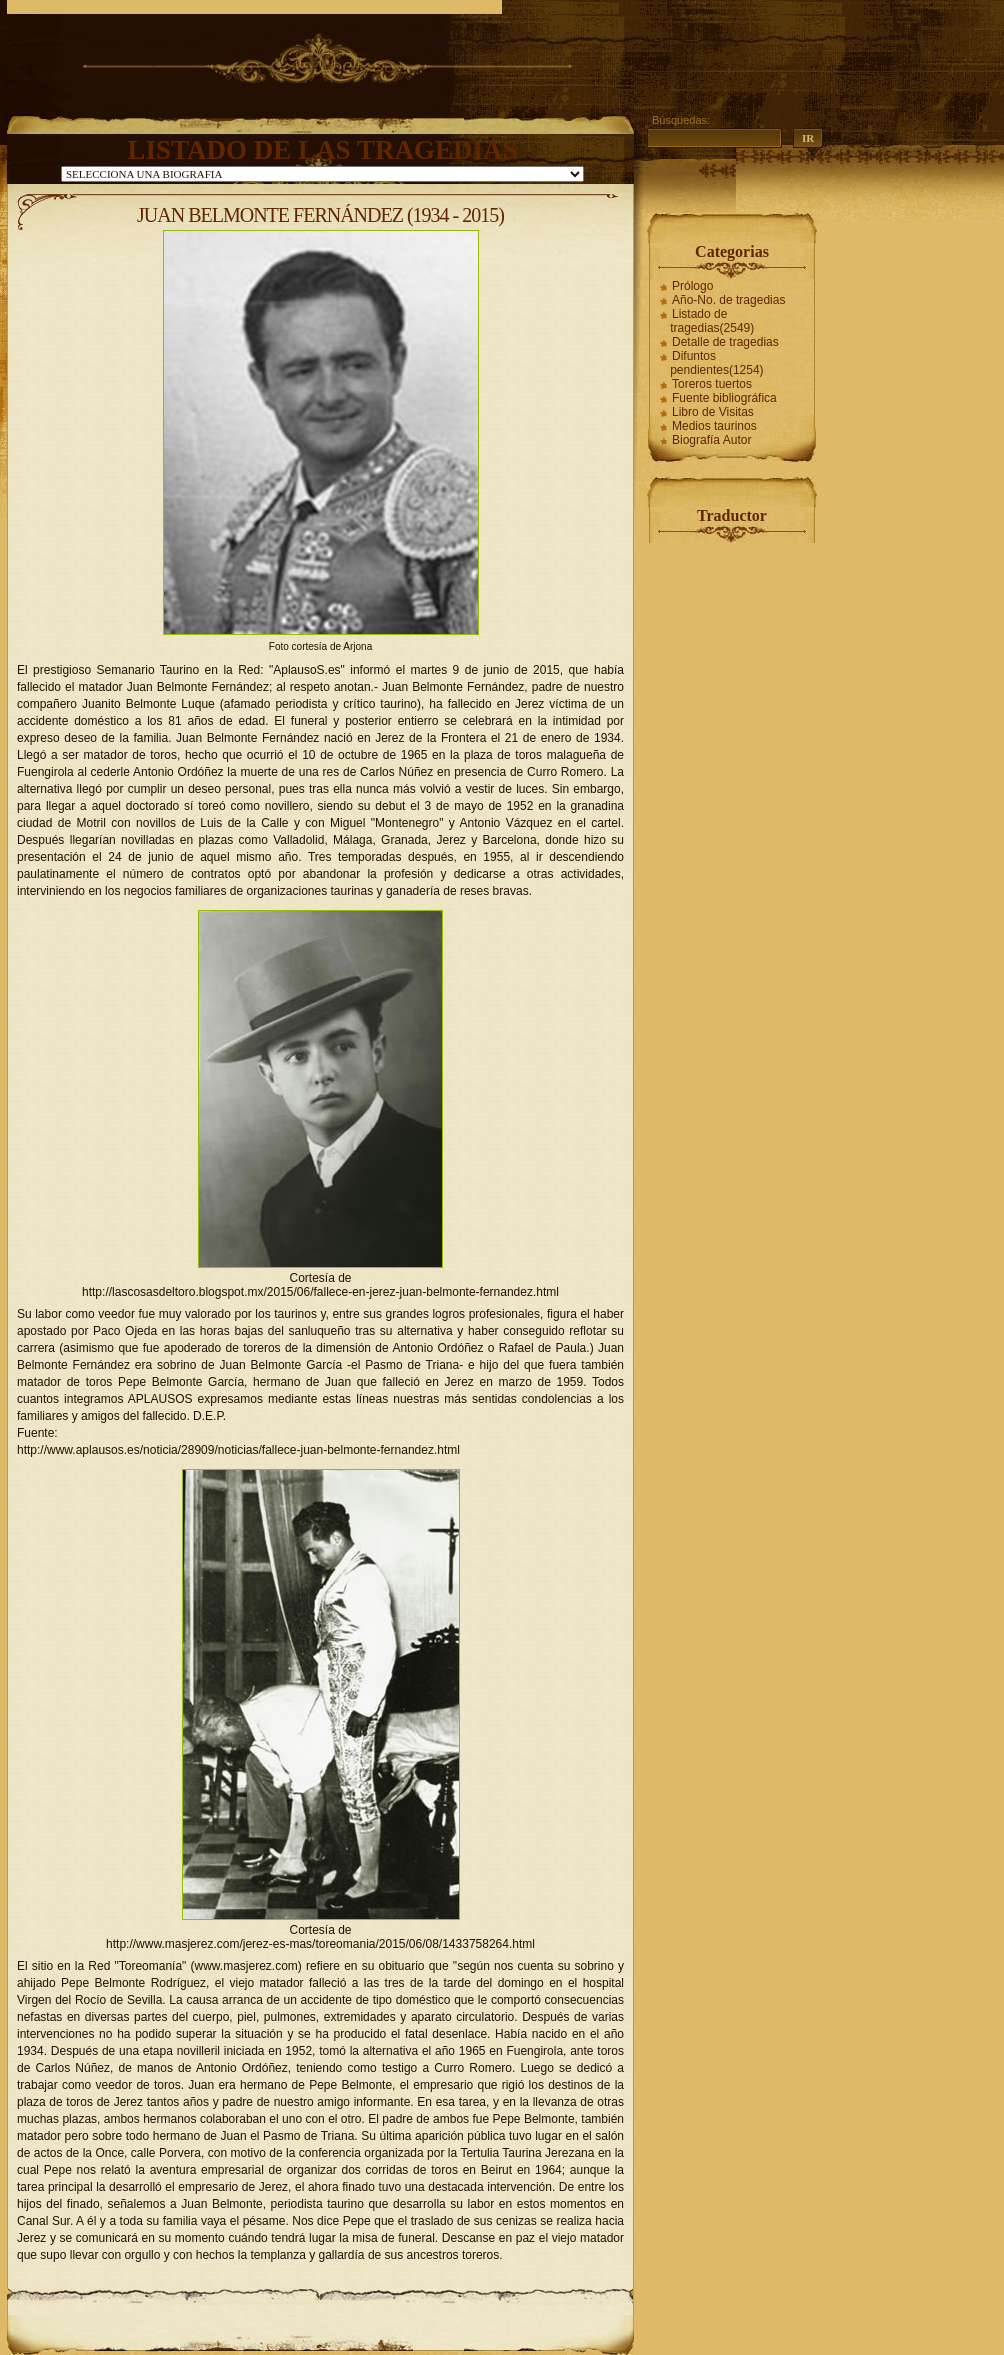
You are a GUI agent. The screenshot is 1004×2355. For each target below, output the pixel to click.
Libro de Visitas (713, 412)
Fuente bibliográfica (724, 398)
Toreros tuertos (712, 384)
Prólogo (692, 286)
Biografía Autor (711, 440)
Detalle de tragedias (725, 342)
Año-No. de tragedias (728, 300)
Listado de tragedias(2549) (712, 321)
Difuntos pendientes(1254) (716, 363)
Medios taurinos (714, 426)
